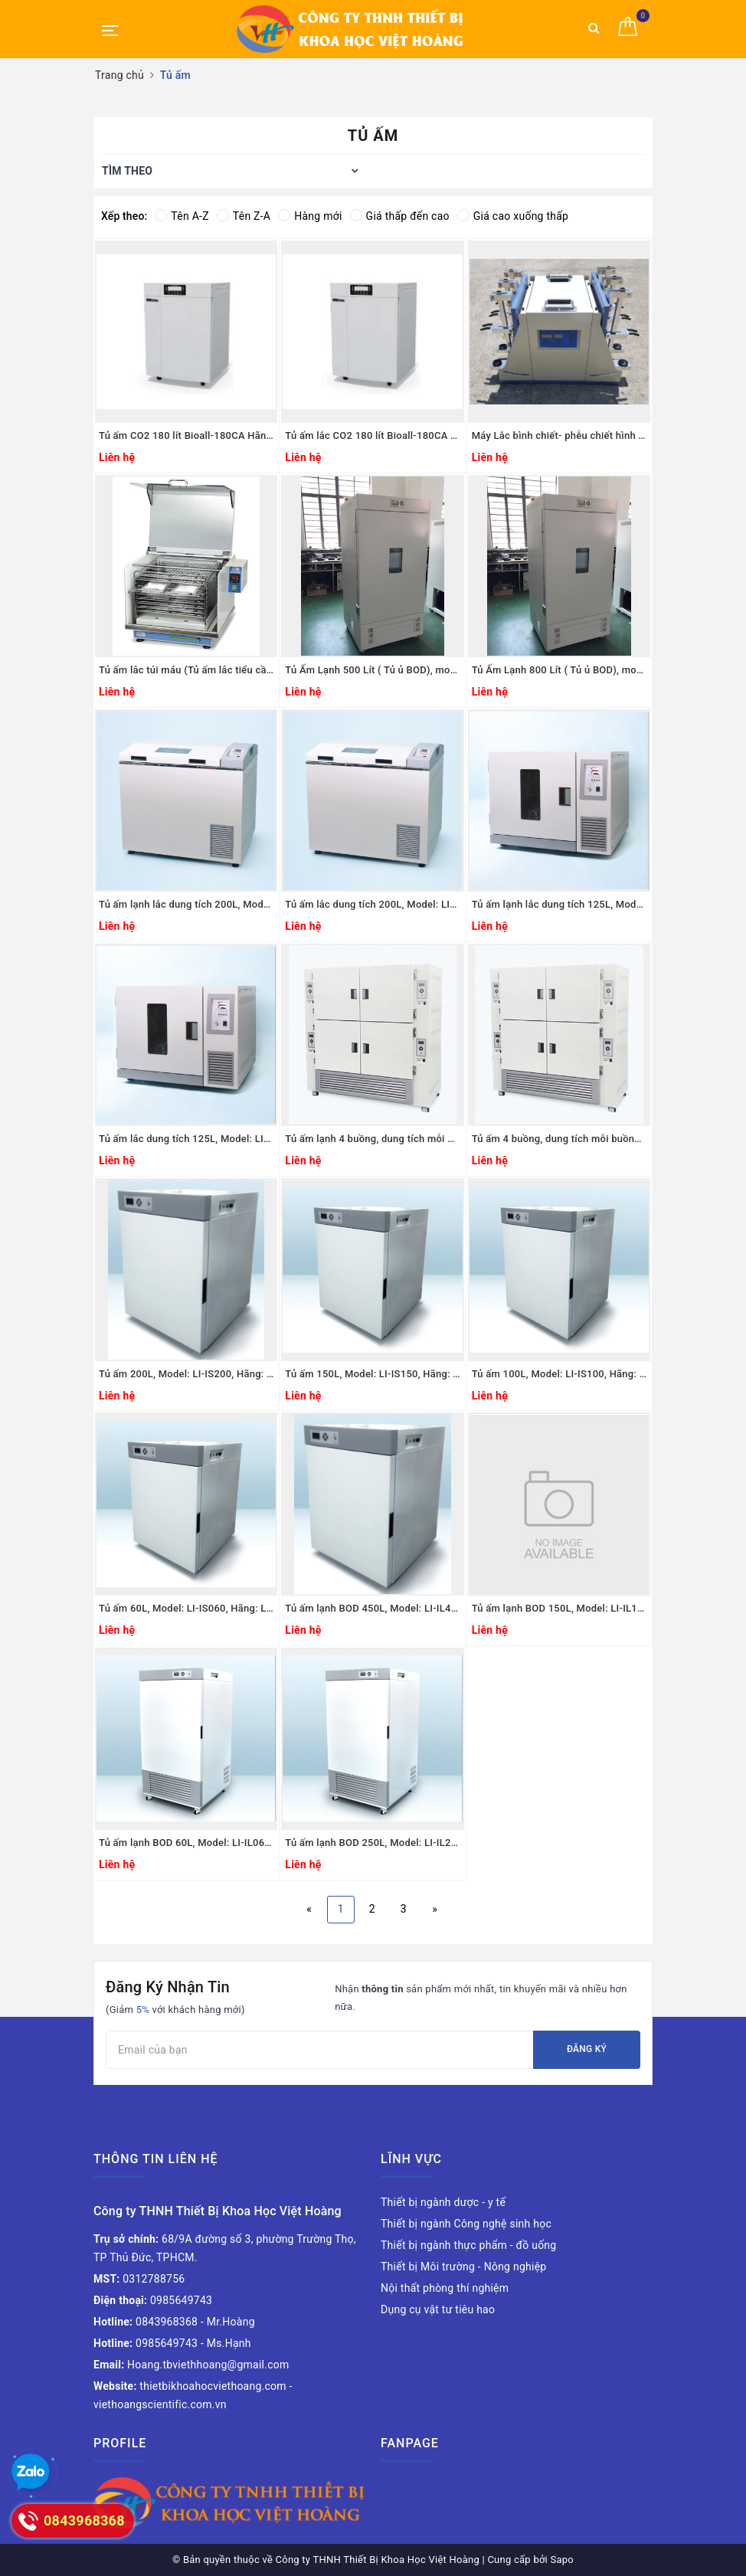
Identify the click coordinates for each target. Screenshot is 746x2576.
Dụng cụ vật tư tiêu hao (438, 2309)
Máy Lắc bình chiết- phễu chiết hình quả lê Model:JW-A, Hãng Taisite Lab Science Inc (559, 435)
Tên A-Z (181, 216)
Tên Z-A (243, 216)
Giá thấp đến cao (400, 216)
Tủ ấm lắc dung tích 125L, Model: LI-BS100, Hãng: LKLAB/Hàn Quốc (186, 1138)
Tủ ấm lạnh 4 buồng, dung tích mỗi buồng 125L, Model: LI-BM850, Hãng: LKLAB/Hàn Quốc (372, 1138)
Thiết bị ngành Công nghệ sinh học (466, 2224)
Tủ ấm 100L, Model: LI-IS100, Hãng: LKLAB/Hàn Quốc (559, 1374)
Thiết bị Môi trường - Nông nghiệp (463, 2266)
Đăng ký (587, 2049)
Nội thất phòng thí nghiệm (445, 2288)
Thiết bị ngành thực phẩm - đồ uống (468, 2245)
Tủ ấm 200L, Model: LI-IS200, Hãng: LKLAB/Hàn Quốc (186, 1374)
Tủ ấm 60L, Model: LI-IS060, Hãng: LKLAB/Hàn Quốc (186, 1608)
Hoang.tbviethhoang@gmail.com (191, 2364)
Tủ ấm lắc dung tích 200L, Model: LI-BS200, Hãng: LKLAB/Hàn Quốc (372, 904)
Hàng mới (310, 216)
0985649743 (152, 2300)
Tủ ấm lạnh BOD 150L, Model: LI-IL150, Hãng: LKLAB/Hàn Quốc (559, 1608)
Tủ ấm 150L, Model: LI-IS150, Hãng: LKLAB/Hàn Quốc (372, 1374)
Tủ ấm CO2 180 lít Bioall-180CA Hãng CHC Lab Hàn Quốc (186, 435)
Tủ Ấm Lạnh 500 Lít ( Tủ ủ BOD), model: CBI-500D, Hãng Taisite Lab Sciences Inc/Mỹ (372, 670)
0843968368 (145, 2322)
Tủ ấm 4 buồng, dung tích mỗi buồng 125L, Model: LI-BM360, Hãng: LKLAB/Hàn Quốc (559, 1138)
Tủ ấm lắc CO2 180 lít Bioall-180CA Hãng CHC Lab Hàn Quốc (372, 435)
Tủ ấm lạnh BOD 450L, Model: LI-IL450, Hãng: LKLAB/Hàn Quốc (372, 1608)
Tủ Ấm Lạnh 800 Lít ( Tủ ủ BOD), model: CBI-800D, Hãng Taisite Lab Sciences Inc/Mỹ (559, 670)
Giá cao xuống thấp (512, 216)
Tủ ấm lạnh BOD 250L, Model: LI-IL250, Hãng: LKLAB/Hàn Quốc (372, 1842)
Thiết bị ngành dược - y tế (443, 2202)
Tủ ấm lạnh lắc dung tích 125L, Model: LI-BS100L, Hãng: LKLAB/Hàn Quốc (559, 904)
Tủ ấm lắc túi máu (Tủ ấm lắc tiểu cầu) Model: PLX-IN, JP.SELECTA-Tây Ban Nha (186, 670)
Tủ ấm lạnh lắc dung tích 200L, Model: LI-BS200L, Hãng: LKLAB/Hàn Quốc (186, 904)
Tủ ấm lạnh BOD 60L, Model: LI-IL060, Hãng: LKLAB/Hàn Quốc (186, 1842)
